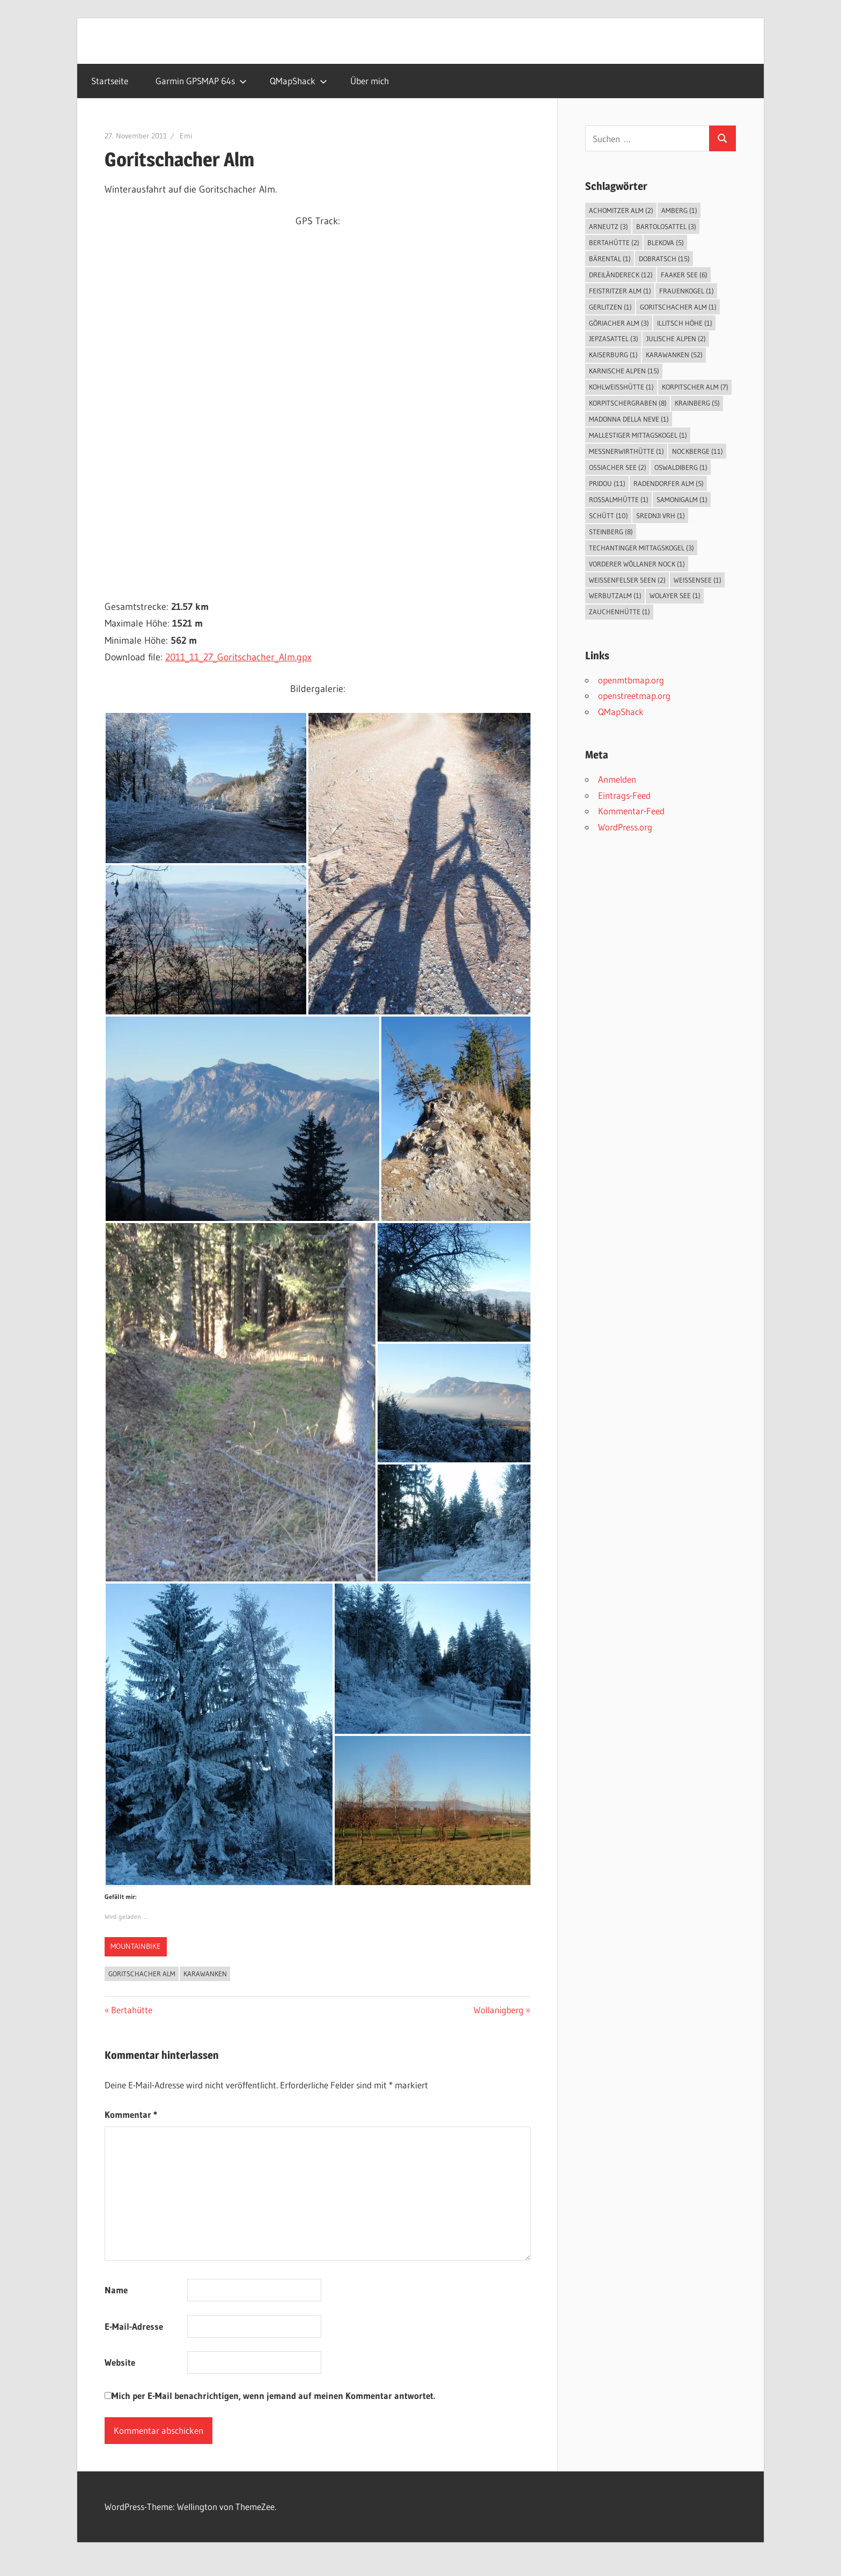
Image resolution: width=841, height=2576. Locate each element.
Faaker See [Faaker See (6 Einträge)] (684, 274)
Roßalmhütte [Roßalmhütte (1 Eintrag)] (618, 499)
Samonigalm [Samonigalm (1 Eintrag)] (681, 499)
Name (116, 2289)
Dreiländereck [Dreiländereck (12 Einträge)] (621, 274)
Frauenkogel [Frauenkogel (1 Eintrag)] (686, 290)
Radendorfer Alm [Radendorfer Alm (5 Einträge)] (668, 483)
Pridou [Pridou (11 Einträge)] (607, 483)
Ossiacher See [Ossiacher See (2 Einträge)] (617, 467)
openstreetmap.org (634, 695)
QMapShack (298, 80)
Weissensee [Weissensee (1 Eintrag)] (697, 580)
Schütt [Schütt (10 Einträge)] (608, 515)
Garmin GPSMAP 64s (201, 80)
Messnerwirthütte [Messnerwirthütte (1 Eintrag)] (626, 451)
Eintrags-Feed (624, 795)
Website (120, 2362)
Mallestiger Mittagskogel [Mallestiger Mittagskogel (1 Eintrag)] (638, 435)
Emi (186, 136)
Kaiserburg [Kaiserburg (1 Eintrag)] (613, 354)
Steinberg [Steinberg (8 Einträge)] (611, 531)
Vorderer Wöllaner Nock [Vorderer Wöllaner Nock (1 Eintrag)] (637, 564)
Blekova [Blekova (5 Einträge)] (665, 242)
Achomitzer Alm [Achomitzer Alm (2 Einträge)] (621, 210)
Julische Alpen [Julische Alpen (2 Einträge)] (676, 338)
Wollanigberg (498, 2009)
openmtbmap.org (631, 680)
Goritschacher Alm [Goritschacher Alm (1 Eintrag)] (678, 307)
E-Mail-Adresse (134, 2326)
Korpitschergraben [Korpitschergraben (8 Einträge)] (628, 403)
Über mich (369, 80)
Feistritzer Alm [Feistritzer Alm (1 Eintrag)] (620, 290)
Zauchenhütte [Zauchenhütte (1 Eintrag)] (619, 611)
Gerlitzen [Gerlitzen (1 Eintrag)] (610, 307)
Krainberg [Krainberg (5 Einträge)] (697, 403)
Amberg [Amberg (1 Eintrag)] (679, 210)
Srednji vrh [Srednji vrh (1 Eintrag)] (660, 515)
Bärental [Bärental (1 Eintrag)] (610, 258)
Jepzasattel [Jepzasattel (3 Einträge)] (613, 338)
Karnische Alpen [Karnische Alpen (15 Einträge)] (624, 370)
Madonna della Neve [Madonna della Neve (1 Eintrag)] (629, 419)
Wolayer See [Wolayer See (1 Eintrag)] (675, 595)
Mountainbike (135, 1946)
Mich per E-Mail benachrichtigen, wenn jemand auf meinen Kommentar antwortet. (270, 2395)
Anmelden (617, 779)
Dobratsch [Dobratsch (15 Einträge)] (664, 258)
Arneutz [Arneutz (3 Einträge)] (608, 226)
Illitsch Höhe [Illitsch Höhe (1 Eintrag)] (684, 323)
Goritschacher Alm (141, 1973)
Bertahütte (131, 2009)
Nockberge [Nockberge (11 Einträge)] (697, 451)
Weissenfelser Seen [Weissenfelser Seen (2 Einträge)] (627, 580)
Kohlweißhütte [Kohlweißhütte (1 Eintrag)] (621, 386)
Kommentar (131, 2114)
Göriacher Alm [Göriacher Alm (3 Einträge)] (619, 323)
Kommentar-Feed (631, 810)
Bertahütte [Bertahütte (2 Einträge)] (614, 242)
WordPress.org (625, 827)
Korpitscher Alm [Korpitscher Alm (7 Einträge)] (695, 386)
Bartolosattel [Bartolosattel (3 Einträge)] (666, 226)
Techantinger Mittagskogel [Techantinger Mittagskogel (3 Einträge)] (641, 547)
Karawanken (205, 1973)
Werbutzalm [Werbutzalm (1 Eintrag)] (615, 595)
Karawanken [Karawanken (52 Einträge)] (674, 354)
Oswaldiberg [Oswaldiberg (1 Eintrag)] (680, 467)
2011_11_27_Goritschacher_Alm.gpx (238, 657)
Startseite (109, 80)
